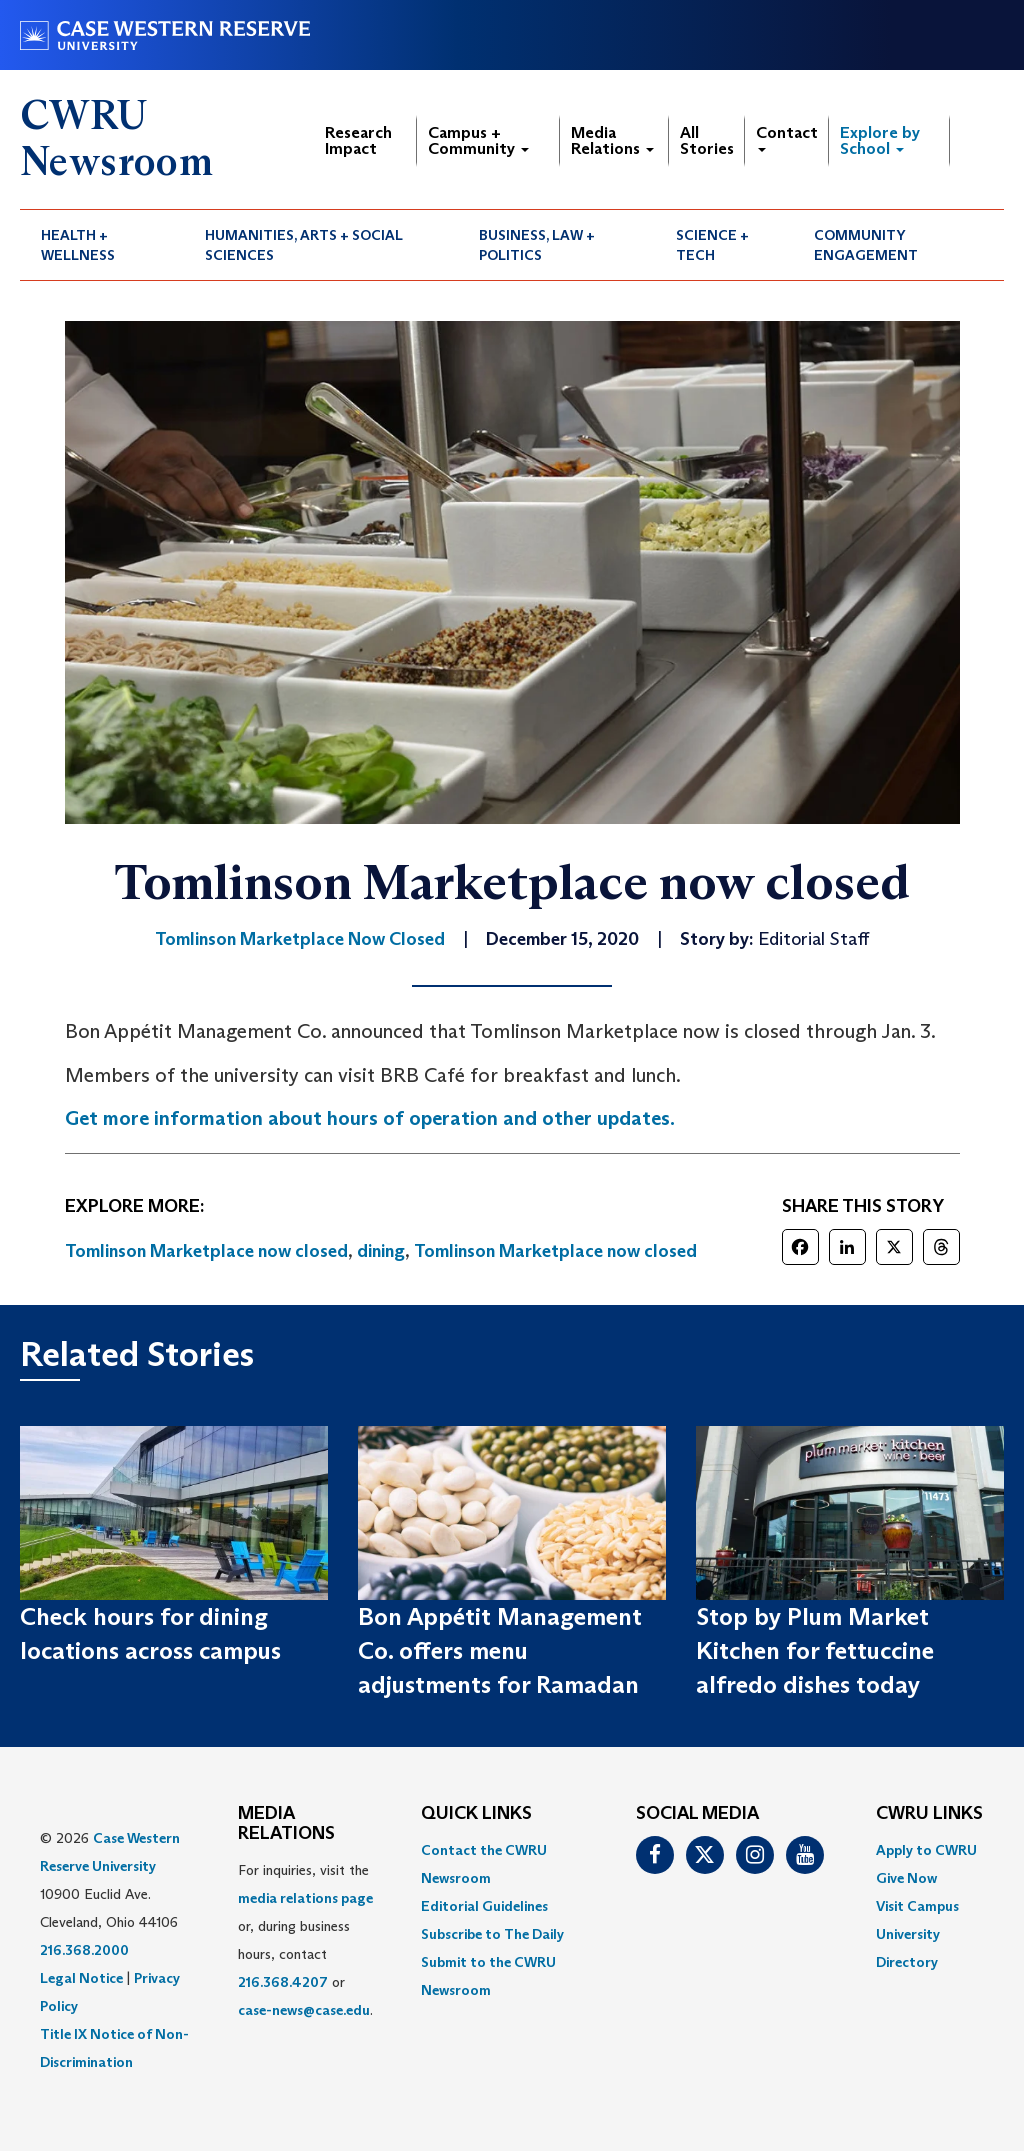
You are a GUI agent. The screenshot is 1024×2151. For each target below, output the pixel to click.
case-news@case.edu (304, 2010)
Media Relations (612, 140)
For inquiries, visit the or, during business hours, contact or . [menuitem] (305, 1940)
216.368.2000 (84, 1950)
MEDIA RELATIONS (286, 1824)
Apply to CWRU (926, 1850)
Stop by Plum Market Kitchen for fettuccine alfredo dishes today (815, 1651)
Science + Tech (712, 245)
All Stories (707, 140)
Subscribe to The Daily (492, 1934)
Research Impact (358, 140)
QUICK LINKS (476, 1814)
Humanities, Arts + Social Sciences (304, 245)
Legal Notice (81, 1978)
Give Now (906, 1878)
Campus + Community (478, 140)
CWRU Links (929, 1814)
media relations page (305, 1898)
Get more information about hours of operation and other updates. (370, 1118)
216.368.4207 (283, 1982)
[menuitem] (102, 245)
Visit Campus (917, 1906)
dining (381, 1251)
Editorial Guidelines (484, 1906)
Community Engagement (866, 245)
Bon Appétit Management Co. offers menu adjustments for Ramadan (500, 1651)
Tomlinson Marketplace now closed (206, 1251)
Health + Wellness (78, 245)
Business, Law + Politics (537, 245)
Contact (787, 137)
